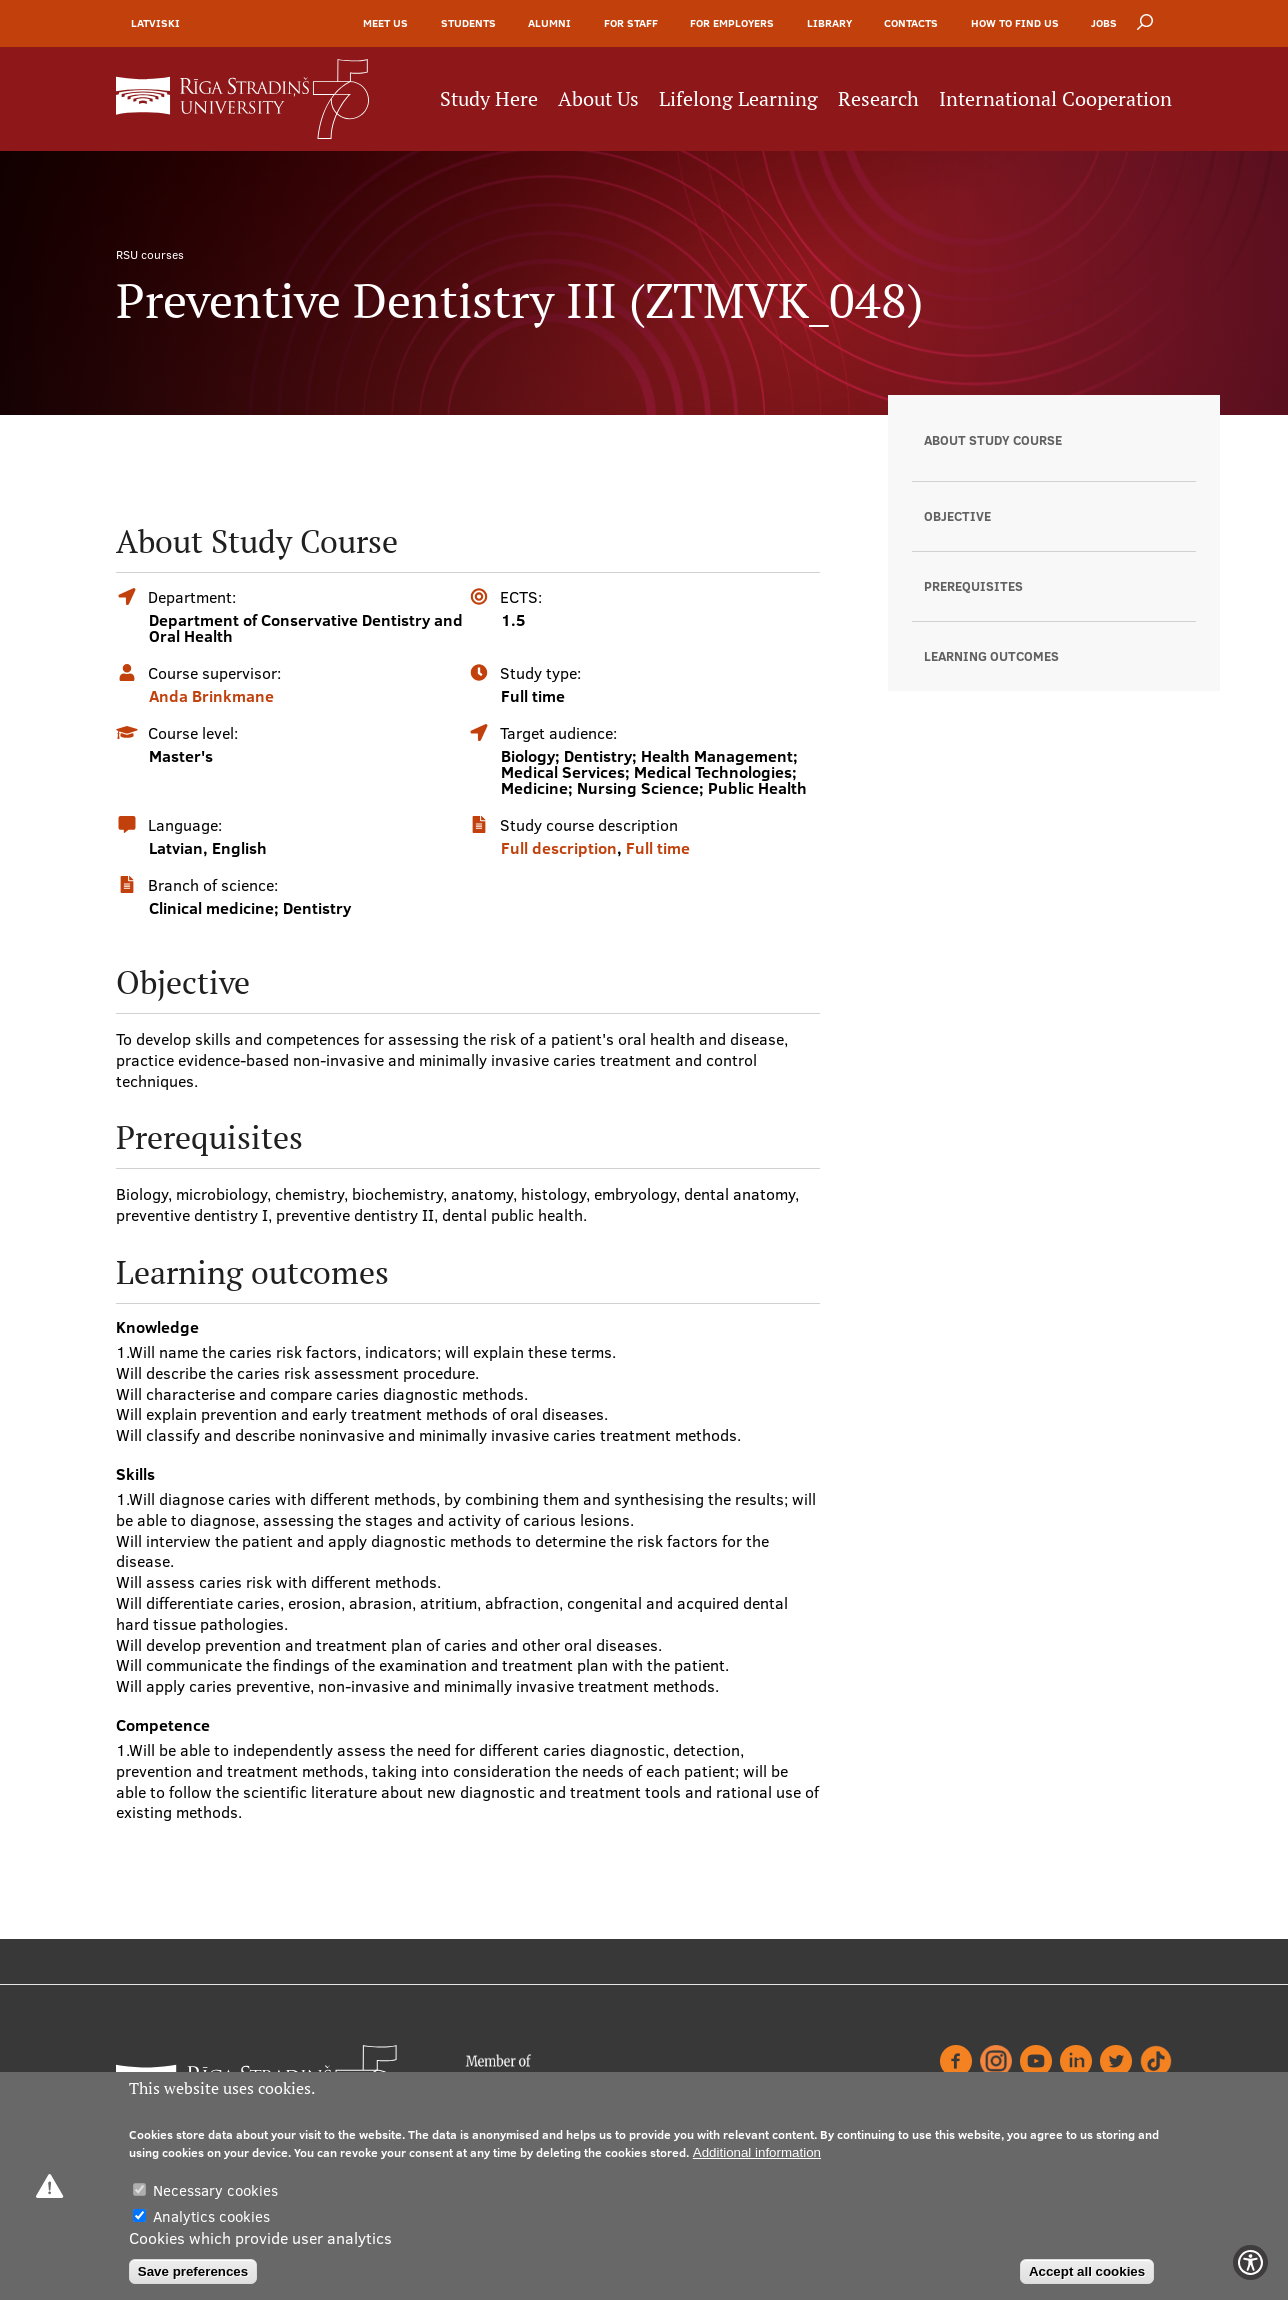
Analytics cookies (211, 2216)
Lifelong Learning (738, 99)
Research (878, 99)
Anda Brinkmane (211, 696)
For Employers (732, 23)
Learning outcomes (991, 656)
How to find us (1015, 23)
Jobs (1104, 23)
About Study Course (993, 440)
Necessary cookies (215, 2190)
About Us (598, 99)
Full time (658, 848)
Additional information (757, 2152)
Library (829, 23)
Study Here (489, 99)
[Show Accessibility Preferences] (1250, 2262)
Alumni (549, 23)
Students (468, 23)
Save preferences (193, 2271)
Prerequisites (973, 586)
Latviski (155, 23)
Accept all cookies (1087, 2271)
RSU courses (150, 254)
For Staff (631, 23)
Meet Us (385, 23)
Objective (957, 516)
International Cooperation (1055, 99)
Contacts (911, 23)
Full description (559, 848)
